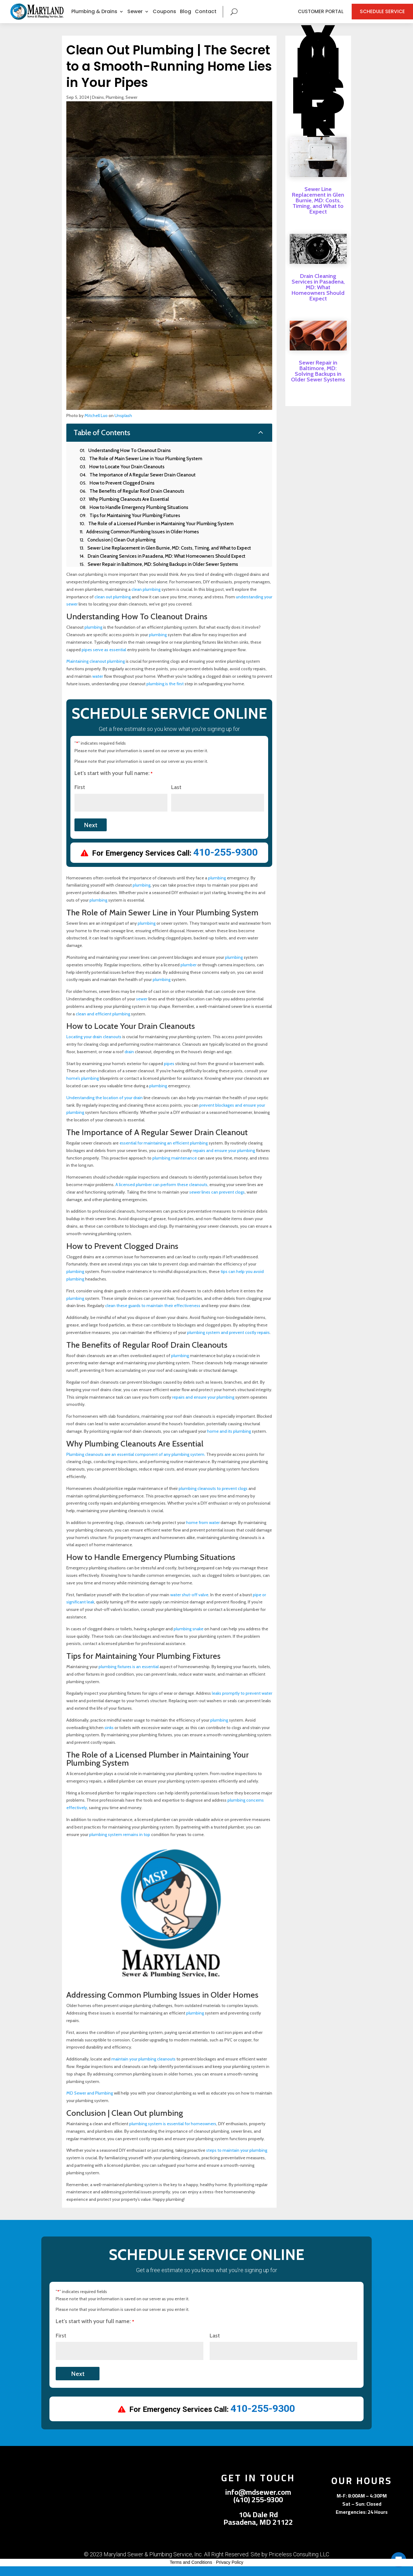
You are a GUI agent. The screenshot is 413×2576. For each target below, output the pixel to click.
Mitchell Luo (96, 425)
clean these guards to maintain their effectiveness (152, 1315)
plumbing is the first (165, 693)
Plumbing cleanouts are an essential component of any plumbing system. (135, 1464)
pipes (169, 1073)
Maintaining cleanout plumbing (95, 671)
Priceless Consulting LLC (299, 2564)
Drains (98, 107)
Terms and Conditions (191, 2571)
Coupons (164, 16)
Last (176, 797)
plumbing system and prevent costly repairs (228, 1342)
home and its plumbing (229, 1441)
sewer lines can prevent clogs (217, 1202)
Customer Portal (314, 16)
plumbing (93, 637)
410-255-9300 (225, 862)
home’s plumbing (82, 1088)
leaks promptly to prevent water (242, 1703)
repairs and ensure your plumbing (224, 1160)
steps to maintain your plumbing (236, 2160)
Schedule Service (377, 16)
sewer (141, 1008)
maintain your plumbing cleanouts (143, 2068)
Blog (185, 16)
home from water (203, 1532)
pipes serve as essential (104, 659)
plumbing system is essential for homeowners (172, 2133)
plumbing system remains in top (119, 1844)
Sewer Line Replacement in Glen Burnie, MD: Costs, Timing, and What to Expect (318, 210)
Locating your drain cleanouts (93, 1046)
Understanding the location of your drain (104, 1107)
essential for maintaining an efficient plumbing (164, 1152)
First (79, 797)
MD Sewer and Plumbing (89, 2103)
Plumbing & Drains (94, 16)
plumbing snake (188, 1638)
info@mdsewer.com (258, 2502)
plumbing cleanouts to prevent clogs (213, 1498)
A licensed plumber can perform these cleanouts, (161, 1194)
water (97, 686)
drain (129, 1061)
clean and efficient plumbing (103, 1023)
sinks (109, 1737)
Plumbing (115, 107)
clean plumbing (146, 599)
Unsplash (123, 425)
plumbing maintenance (174, 1167)
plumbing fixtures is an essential (129, 1676)
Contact (206, 16)
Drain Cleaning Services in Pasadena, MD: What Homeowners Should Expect (318, 297)
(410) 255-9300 (258, 2509)
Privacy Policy (229, 2571)
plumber (188, 974)
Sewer (135, 16)
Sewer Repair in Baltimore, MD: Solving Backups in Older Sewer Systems (318, 381)
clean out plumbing (112, 606)
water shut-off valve (189, 1604)
